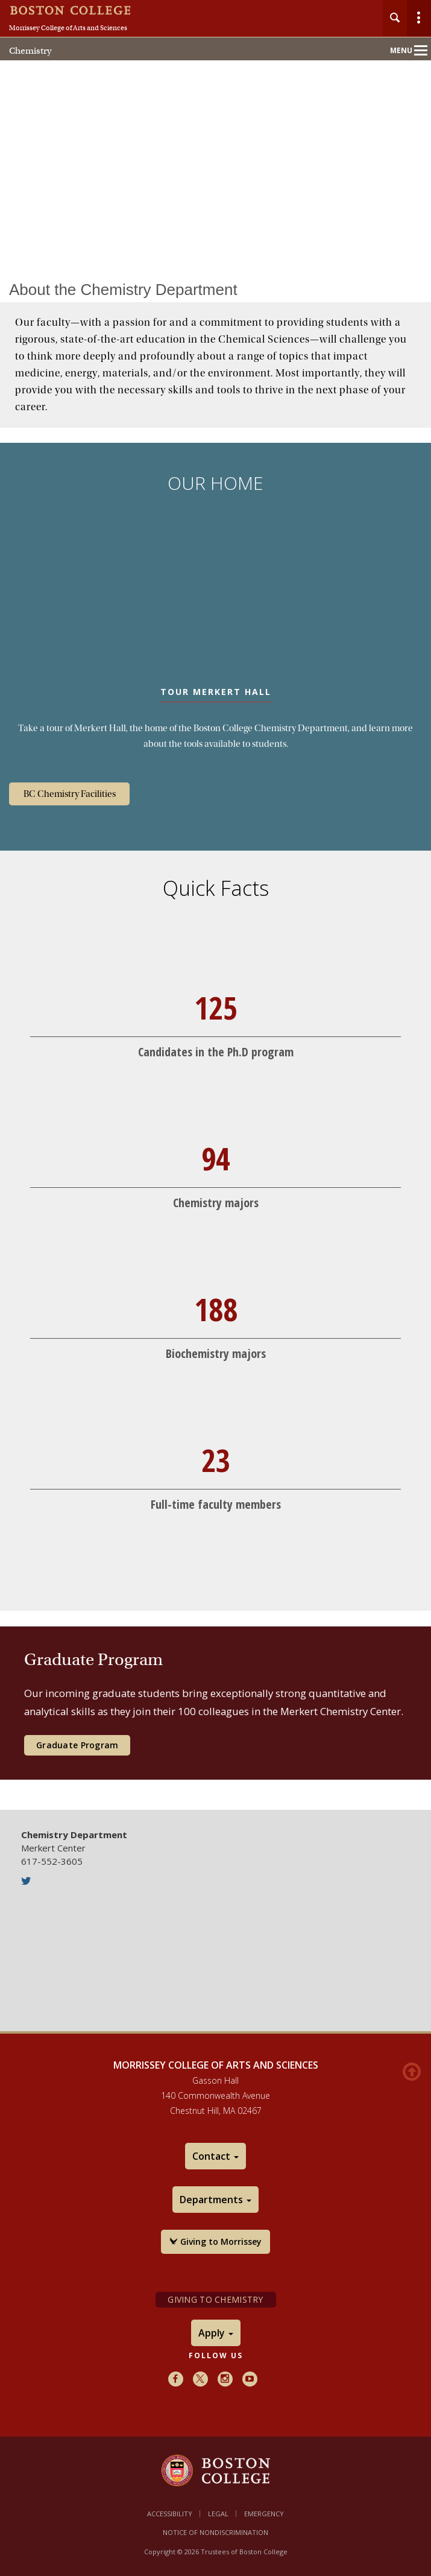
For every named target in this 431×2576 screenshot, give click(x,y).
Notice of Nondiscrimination (215, 2532)
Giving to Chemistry (215, 2299)
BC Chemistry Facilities (70, 793)
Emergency (264, 2513)
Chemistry (30, 50)
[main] (215, 1030)
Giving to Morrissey (215, 2241)
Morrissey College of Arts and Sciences (68, 28)
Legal (218, 2513)
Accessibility (169, 2513)
